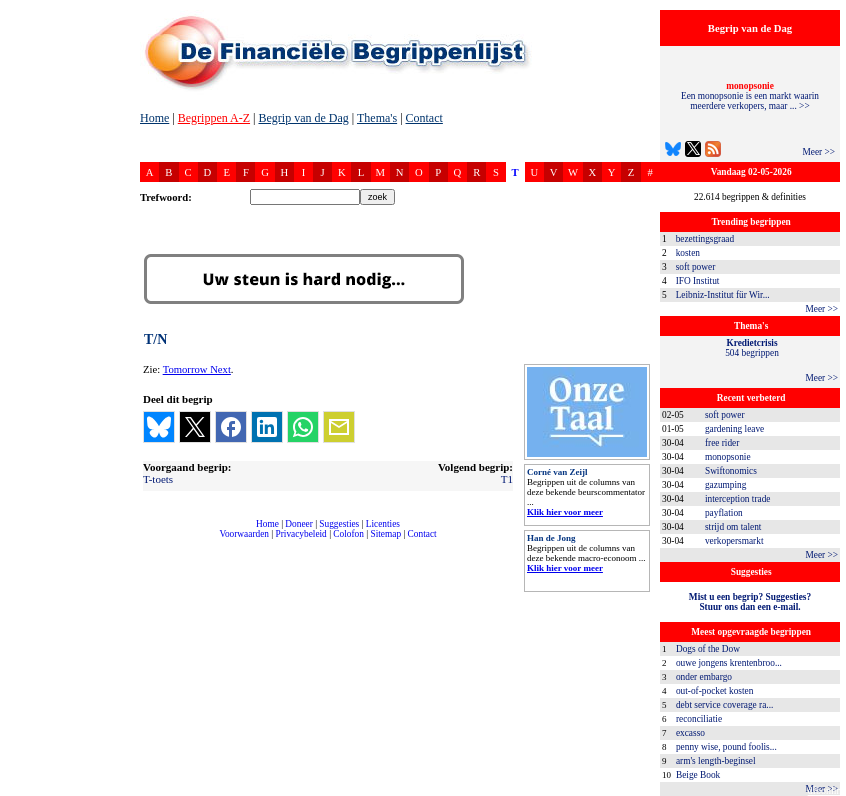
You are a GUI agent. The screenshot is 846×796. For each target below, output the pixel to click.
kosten (688, 253)
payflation (724, 513)
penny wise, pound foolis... (726, 747)
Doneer (298, 524)
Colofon (348, 534)
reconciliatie (699, 719)
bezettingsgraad (705, 239)
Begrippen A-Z (214, 118)
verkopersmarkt (734, 541)
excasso (690, 733)
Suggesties (339, 524)
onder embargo (704, 677)
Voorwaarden (244, 534)
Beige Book (698, 775)
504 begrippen (752, 348)
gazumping (725, 485)
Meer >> (818, 152)
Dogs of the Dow (708, 649)
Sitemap (385, 534)
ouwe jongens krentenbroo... (729, 663)
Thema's (377, 118)
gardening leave (734, 429)
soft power (696, 267)
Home (154, 118)
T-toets (158, 479)
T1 (507, 479)
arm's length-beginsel (716, 761)
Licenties (383, 524)
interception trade (738, 499)
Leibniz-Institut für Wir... (723, 295)
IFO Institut (698, 281)
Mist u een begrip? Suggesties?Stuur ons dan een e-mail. (750, 602)
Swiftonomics (731, 471)
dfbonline (827, 790)
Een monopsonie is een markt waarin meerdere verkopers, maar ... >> (750, 96)
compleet (150, 541)
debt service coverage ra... (724, 705)
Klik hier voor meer (565, 512)
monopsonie (728, 457)
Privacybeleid (301, 534)
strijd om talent (733, 527)
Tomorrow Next (197, 369)
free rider (722, 443)
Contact (424, 118)
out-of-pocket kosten (714, 691)
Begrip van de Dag (303, 118)
